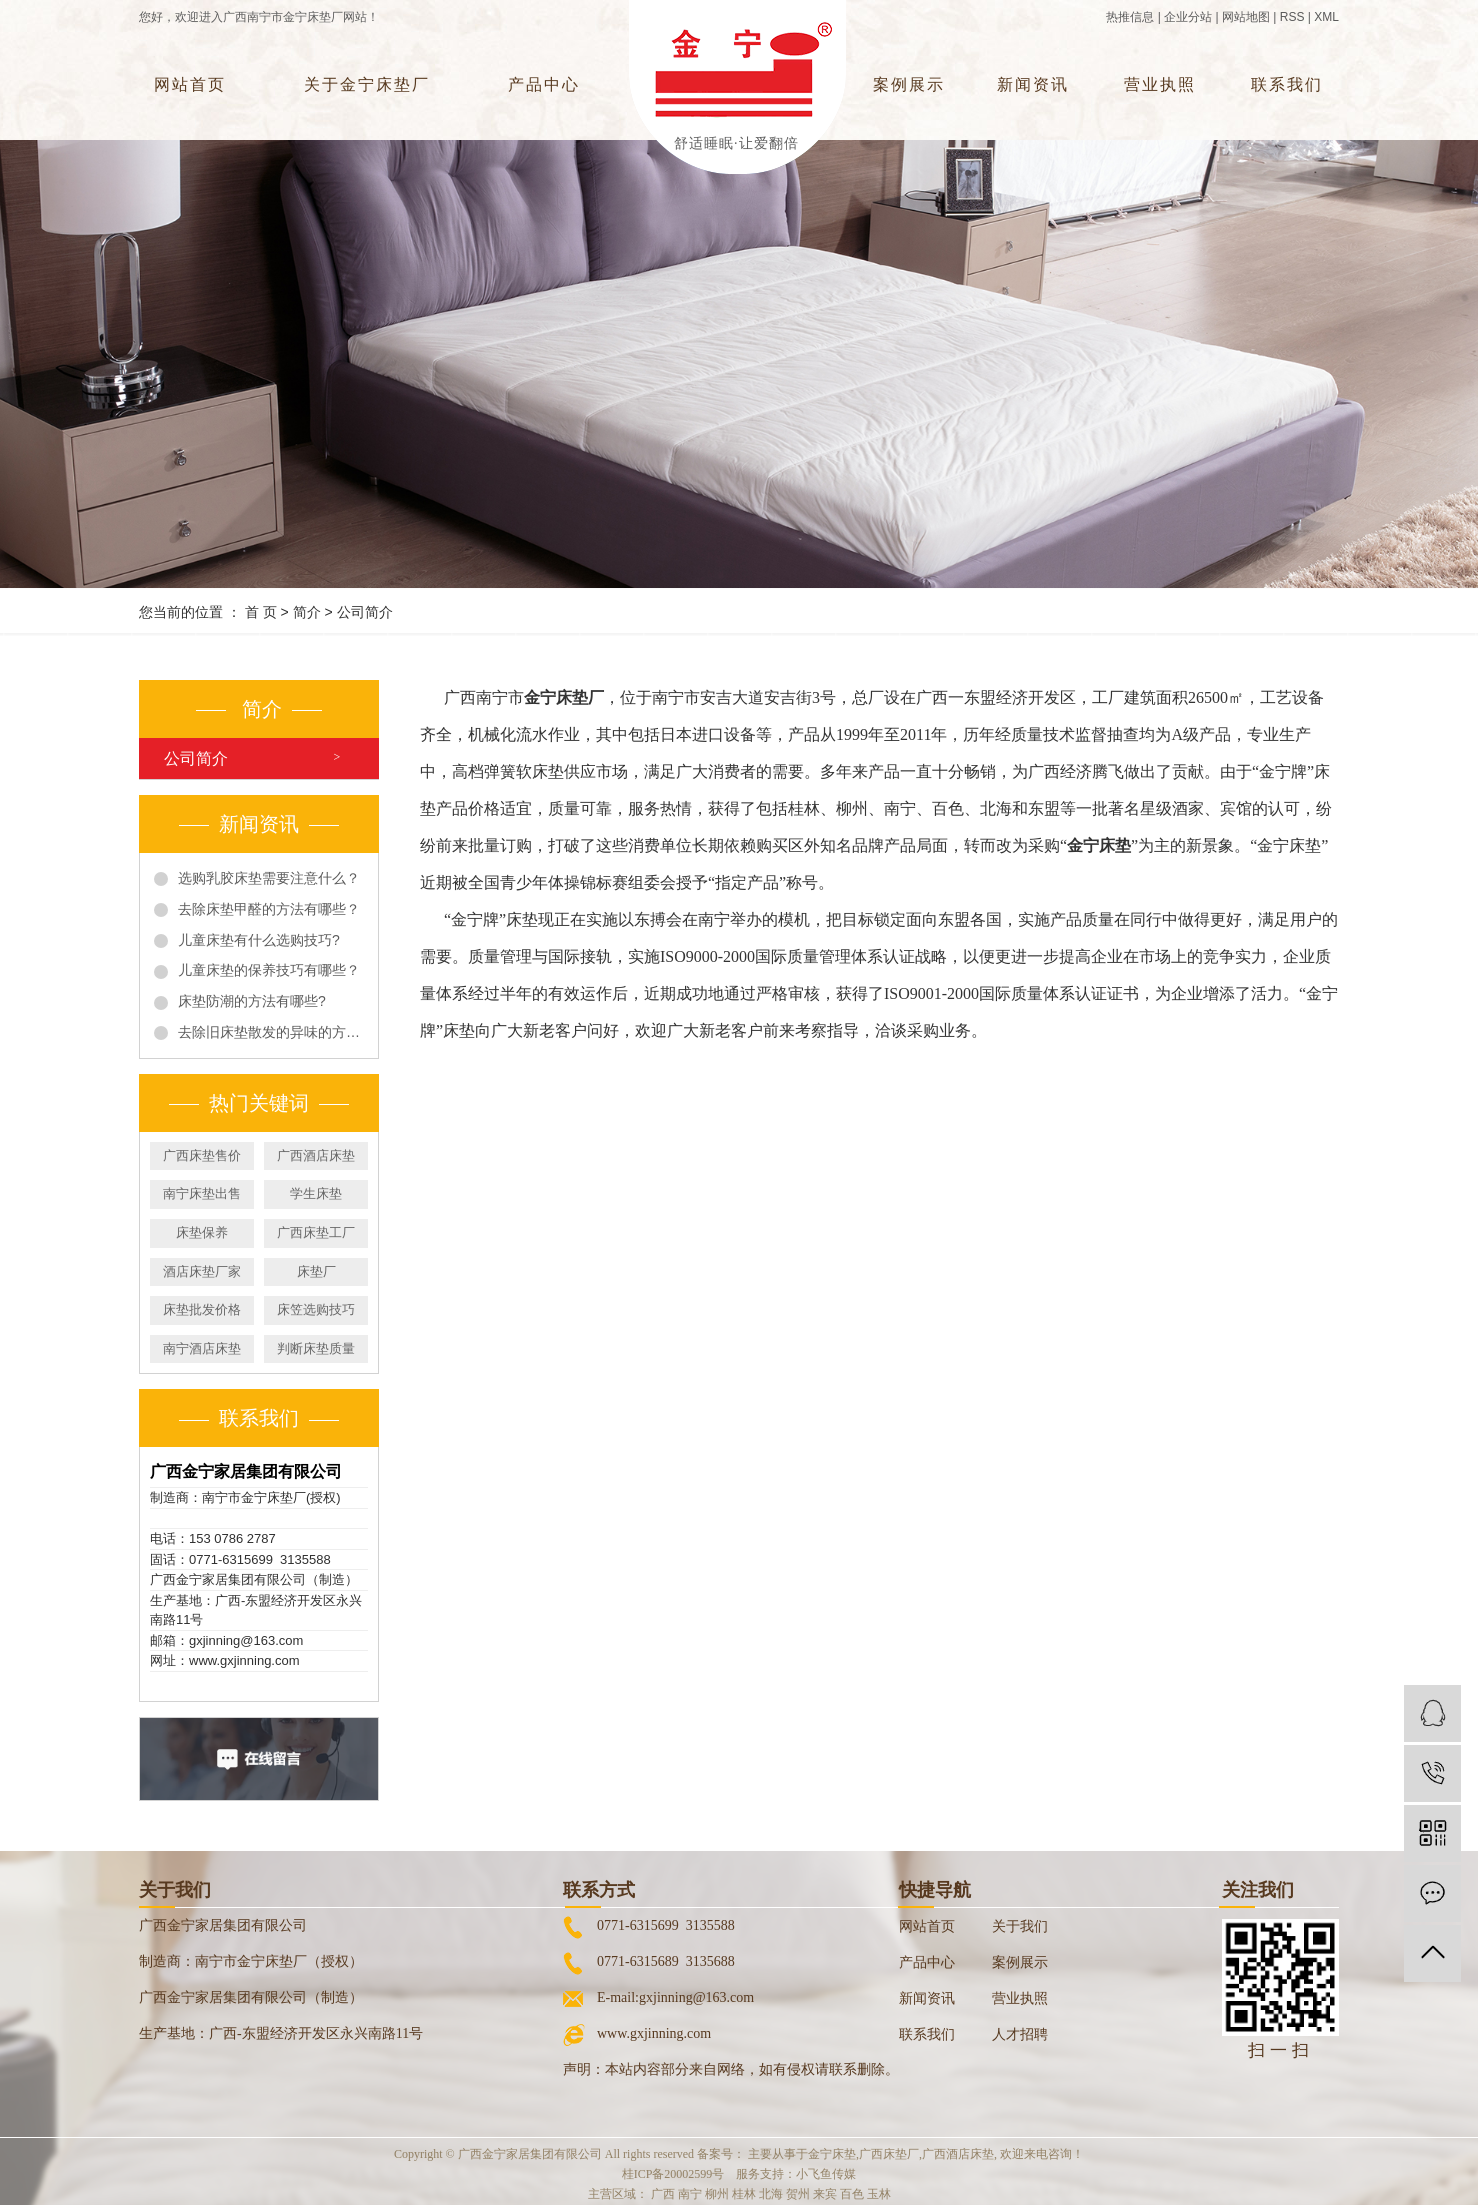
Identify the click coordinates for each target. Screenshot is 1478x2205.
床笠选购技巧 (316, 1309)
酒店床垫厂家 (202, 1271)
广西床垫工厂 (316, 1232)
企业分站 (1188, 17)
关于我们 (1020, 1926)
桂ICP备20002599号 (673, 2174)
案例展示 (909, 84)
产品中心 (544, 84)
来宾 (825, 2194)
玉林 (879, 2194)
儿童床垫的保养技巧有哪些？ (269, 970)
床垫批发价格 (202, 1309)
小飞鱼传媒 (826, 2174)
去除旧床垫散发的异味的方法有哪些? (271, 1032)
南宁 (690, 2194)
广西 (663, 2194)
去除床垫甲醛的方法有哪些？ (269, 909)
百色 (852, 2194)
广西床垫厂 (889, 2154)
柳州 (717, 2194)
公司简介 (196, 758)
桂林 (744, 2194)
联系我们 (1287, 84)
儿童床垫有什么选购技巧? (259, 940)
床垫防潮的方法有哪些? (252, 1001)
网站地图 (1246, 17)
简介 (307, 612)
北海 (771, 2194)
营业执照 (1160, 84)
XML (1326, 17)
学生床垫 (316, 1193)
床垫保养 (202, 1232)
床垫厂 (316, 1271)
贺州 (798, 2194)
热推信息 (1130, 17)
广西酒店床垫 (316, 1155)
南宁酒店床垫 (202, 1348)
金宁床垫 (832, 2154)
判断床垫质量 (316, 1348)
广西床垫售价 (202, 1155)
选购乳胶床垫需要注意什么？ (269, 878)
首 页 (261, 612)
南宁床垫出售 (202, 1193)
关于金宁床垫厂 (367, 84)
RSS (1292, 17)
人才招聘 (1020, 2034)
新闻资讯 (1033, 84)
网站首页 (190, 84)
